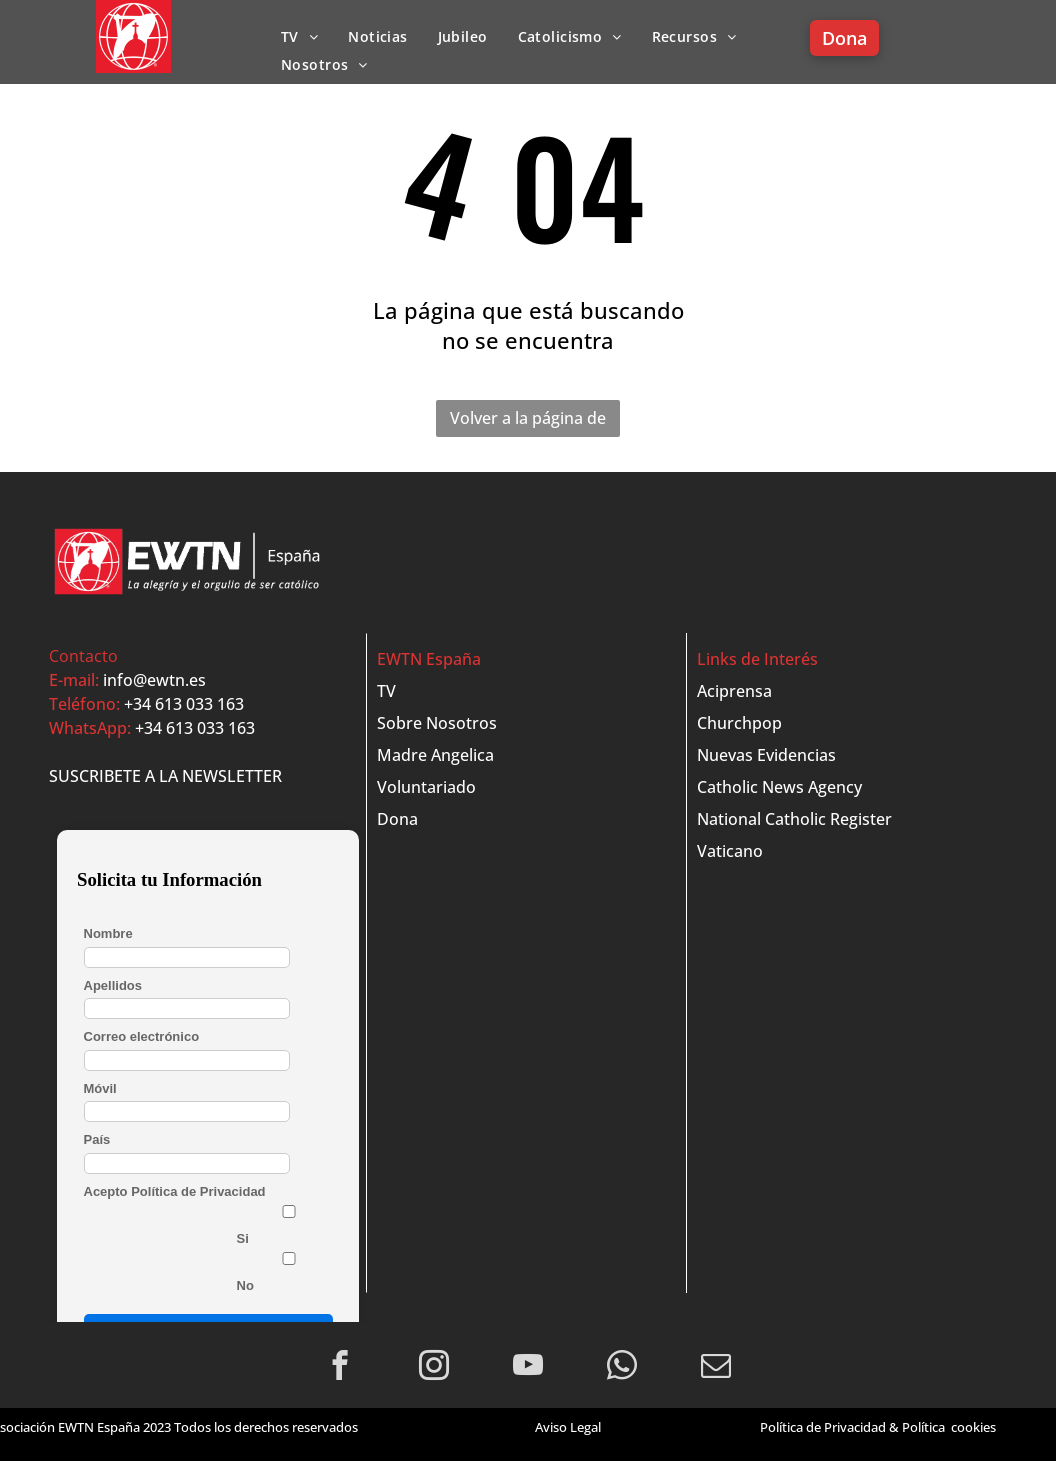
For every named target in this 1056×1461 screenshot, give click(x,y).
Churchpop (739, 723)
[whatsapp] (622, 1368)
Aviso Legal (568, 1427)
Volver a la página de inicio (528, 422)
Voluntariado (426, 787)
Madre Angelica (435, 755)
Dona (397, 819)
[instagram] (434, 1368)
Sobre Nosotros (437, 723)
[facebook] (340, 1368)
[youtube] (528, 1368)
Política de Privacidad (823, 1427)
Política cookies (949, 1427)
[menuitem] (299, 36)
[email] (716, 1368)
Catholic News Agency (779, 787)
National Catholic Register (794, 819)
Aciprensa (734, 691)
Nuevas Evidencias (766, 755)
